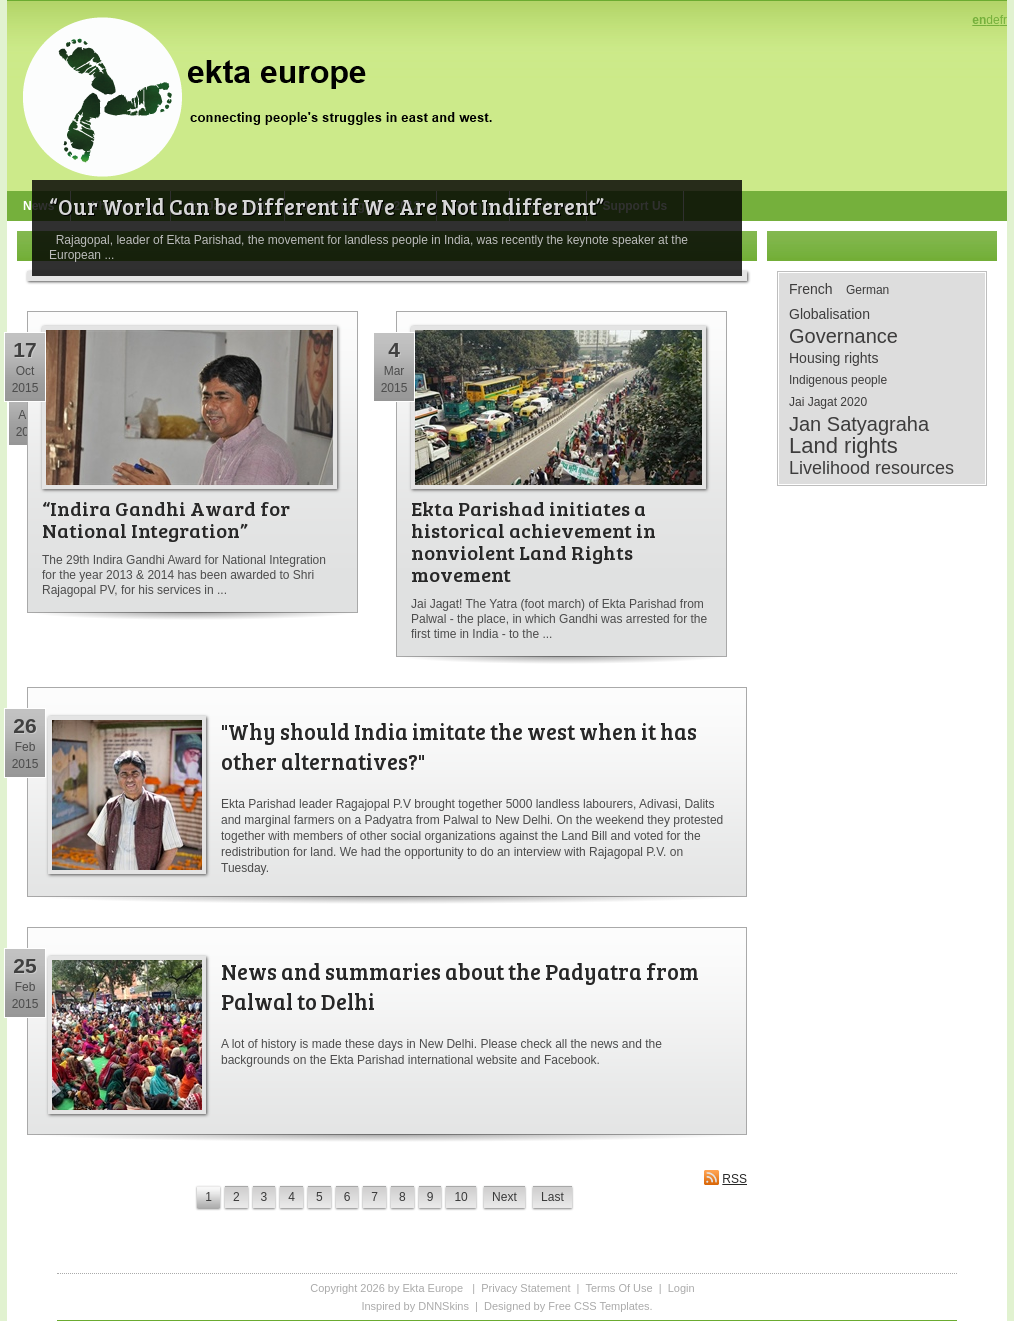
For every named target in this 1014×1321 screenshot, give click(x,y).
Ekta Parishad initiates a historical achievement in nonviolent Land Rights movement (533, 541)
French (811, 289)
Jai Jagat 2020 (828, 402)
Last (552, 1197)
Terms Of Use (618, 1288)
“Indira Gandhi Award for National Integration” (166, 519)
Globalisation (829, 314)
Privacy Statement (525, 1288)
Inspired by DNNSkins (415, 1306)
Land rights (843, 446)
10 (460, 1197)
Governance (843, 336)
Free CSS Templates (598, 1306)
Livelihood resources (871, 468)
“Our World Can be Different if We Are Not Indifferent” (326, 206)
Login (681, 1288)
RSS (725, 1177)
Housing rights (834, 358)
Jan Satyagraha (859, 424)
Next (504, 1197)
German (867, 290)
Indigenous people (838, 380)
